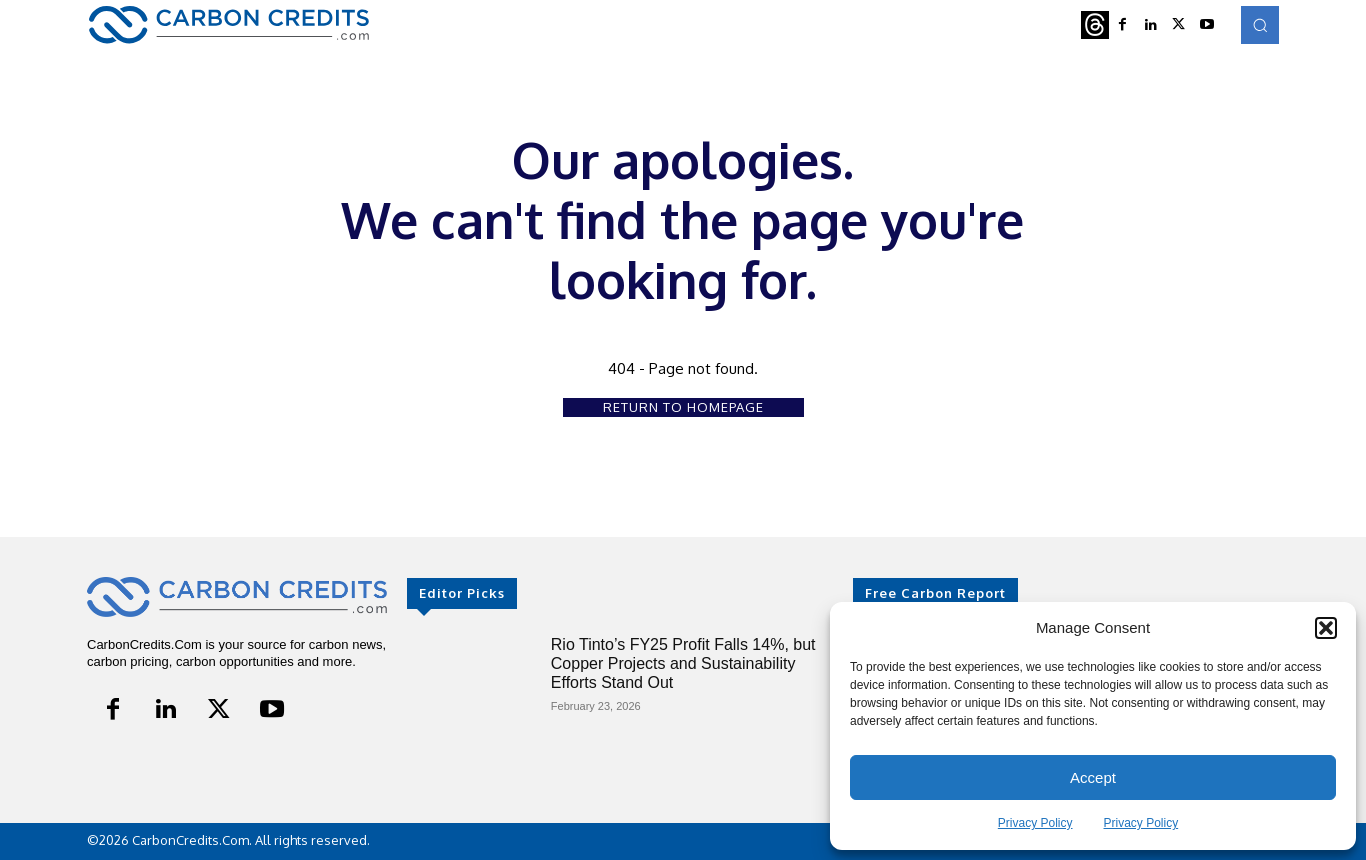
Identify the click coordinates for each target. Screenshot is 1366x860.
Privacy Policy (1035, 823)
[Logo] (228, 24)
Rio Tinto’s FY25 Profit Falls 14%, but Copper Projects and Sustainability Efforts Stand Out (683, 663)
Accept (1093, 777)
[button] (1326, 628)
